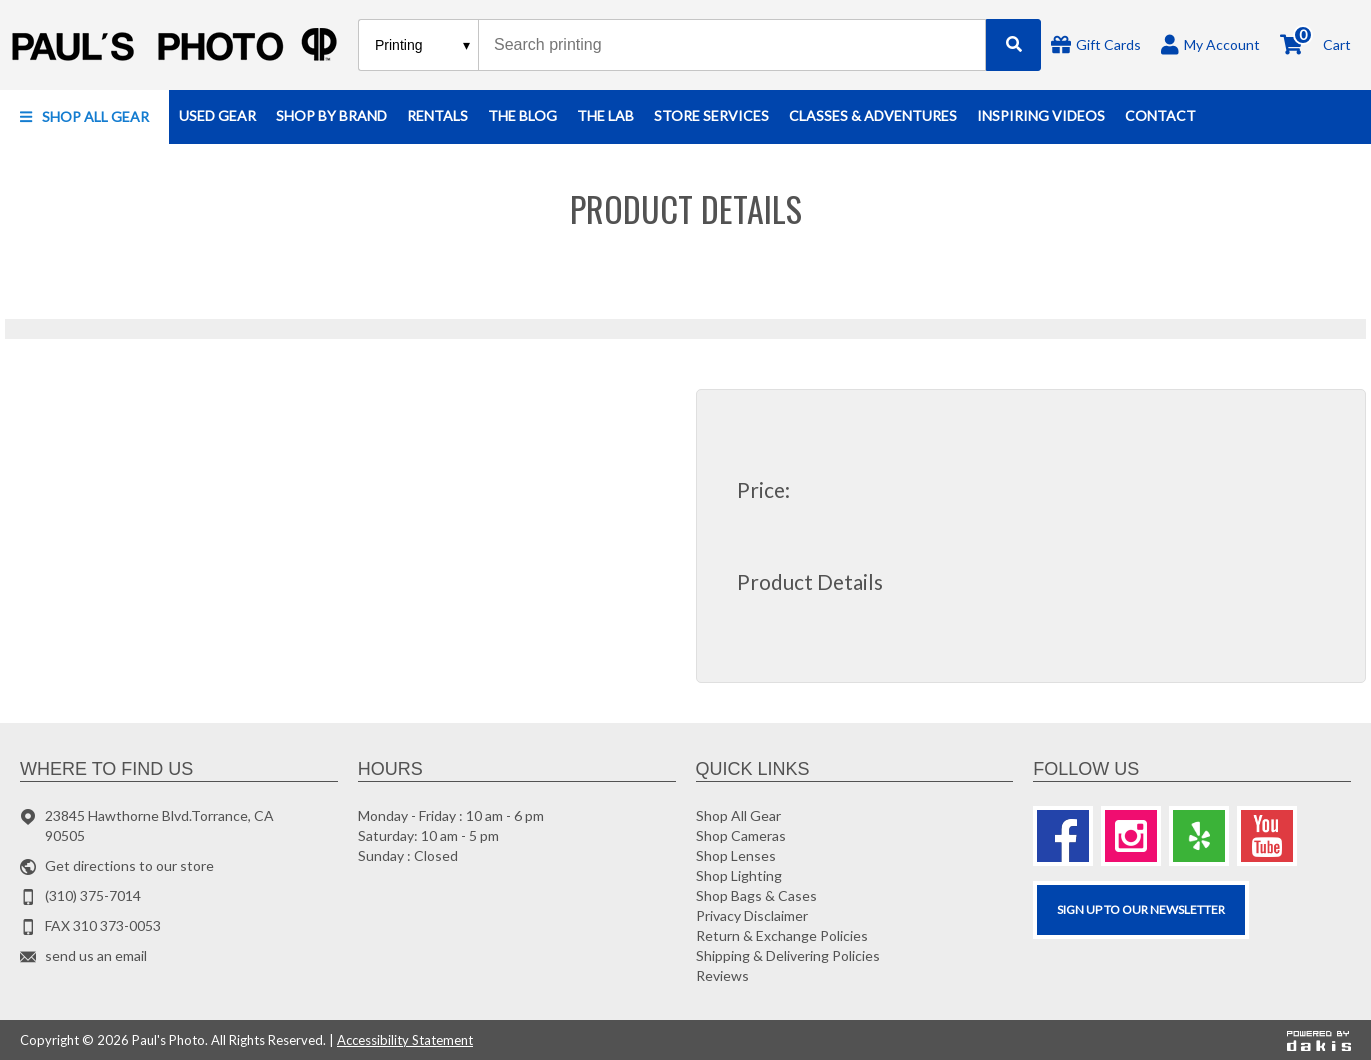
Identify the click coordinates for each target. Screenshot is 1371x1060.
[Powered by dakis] (1319, 1040)
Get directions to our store (129, 865)
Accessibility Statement (405, 1040)
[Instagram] (1131, 836)
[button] (84, 117)
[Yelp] (1199, 836)
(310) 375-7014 (93, 895)
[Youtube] (1267, 836)
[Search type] (423, 45)
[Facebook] (1063, 836)
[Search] (1013, 45)
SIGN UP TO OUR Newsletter (1141, 909)
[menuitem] (84, 117)
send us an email (96, 955)
